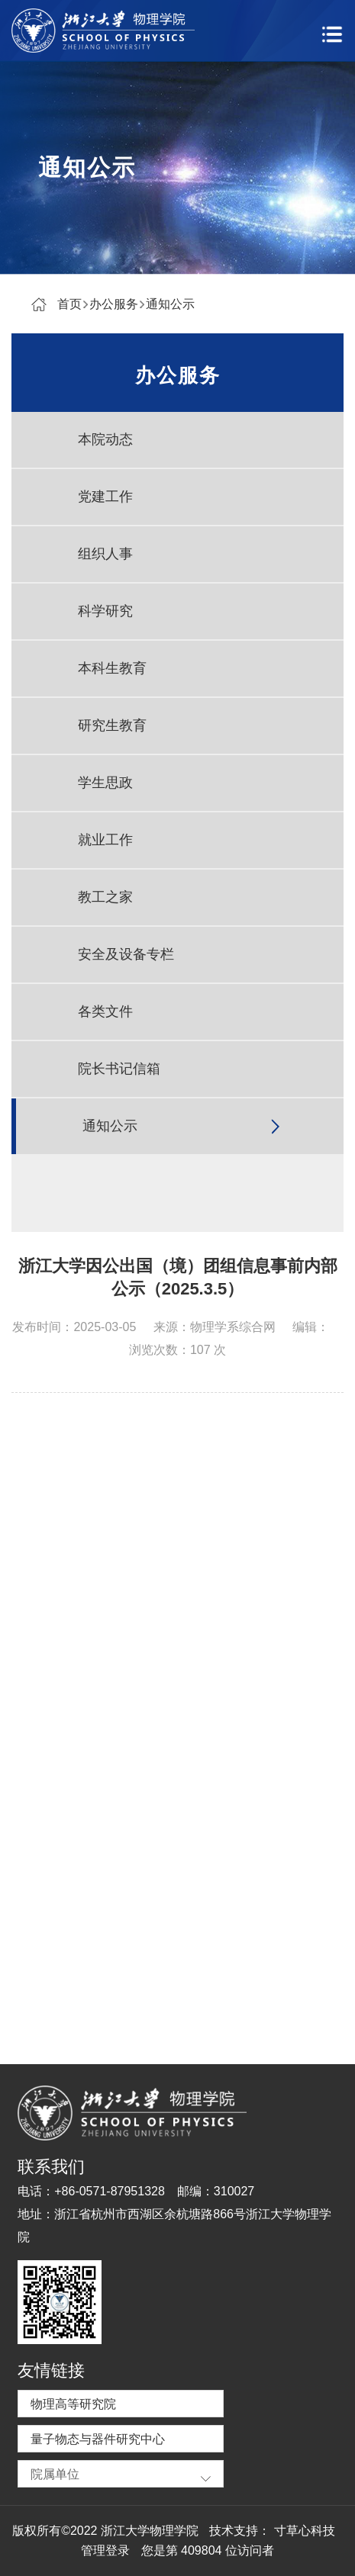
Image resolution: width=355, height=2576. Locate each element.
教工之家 (105, 897)
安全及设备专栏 (126, 954)
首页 (69, 303)
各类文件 (105, 1011)
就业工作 (105, 839)
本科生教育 (112, 668)
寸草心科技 (304, 2530)
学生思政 (105, 782)
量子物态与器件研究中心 (98, 2439)
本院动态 (105, 439)
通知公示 (170, 303)
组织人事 (105, 553)
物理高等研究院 (73, 2404)
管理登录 (105, 2550)
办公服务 (113, 303)
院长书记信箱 (119, 1068)
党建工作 (105, 496)
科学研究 (105, 611)
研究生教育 (112, 725)
